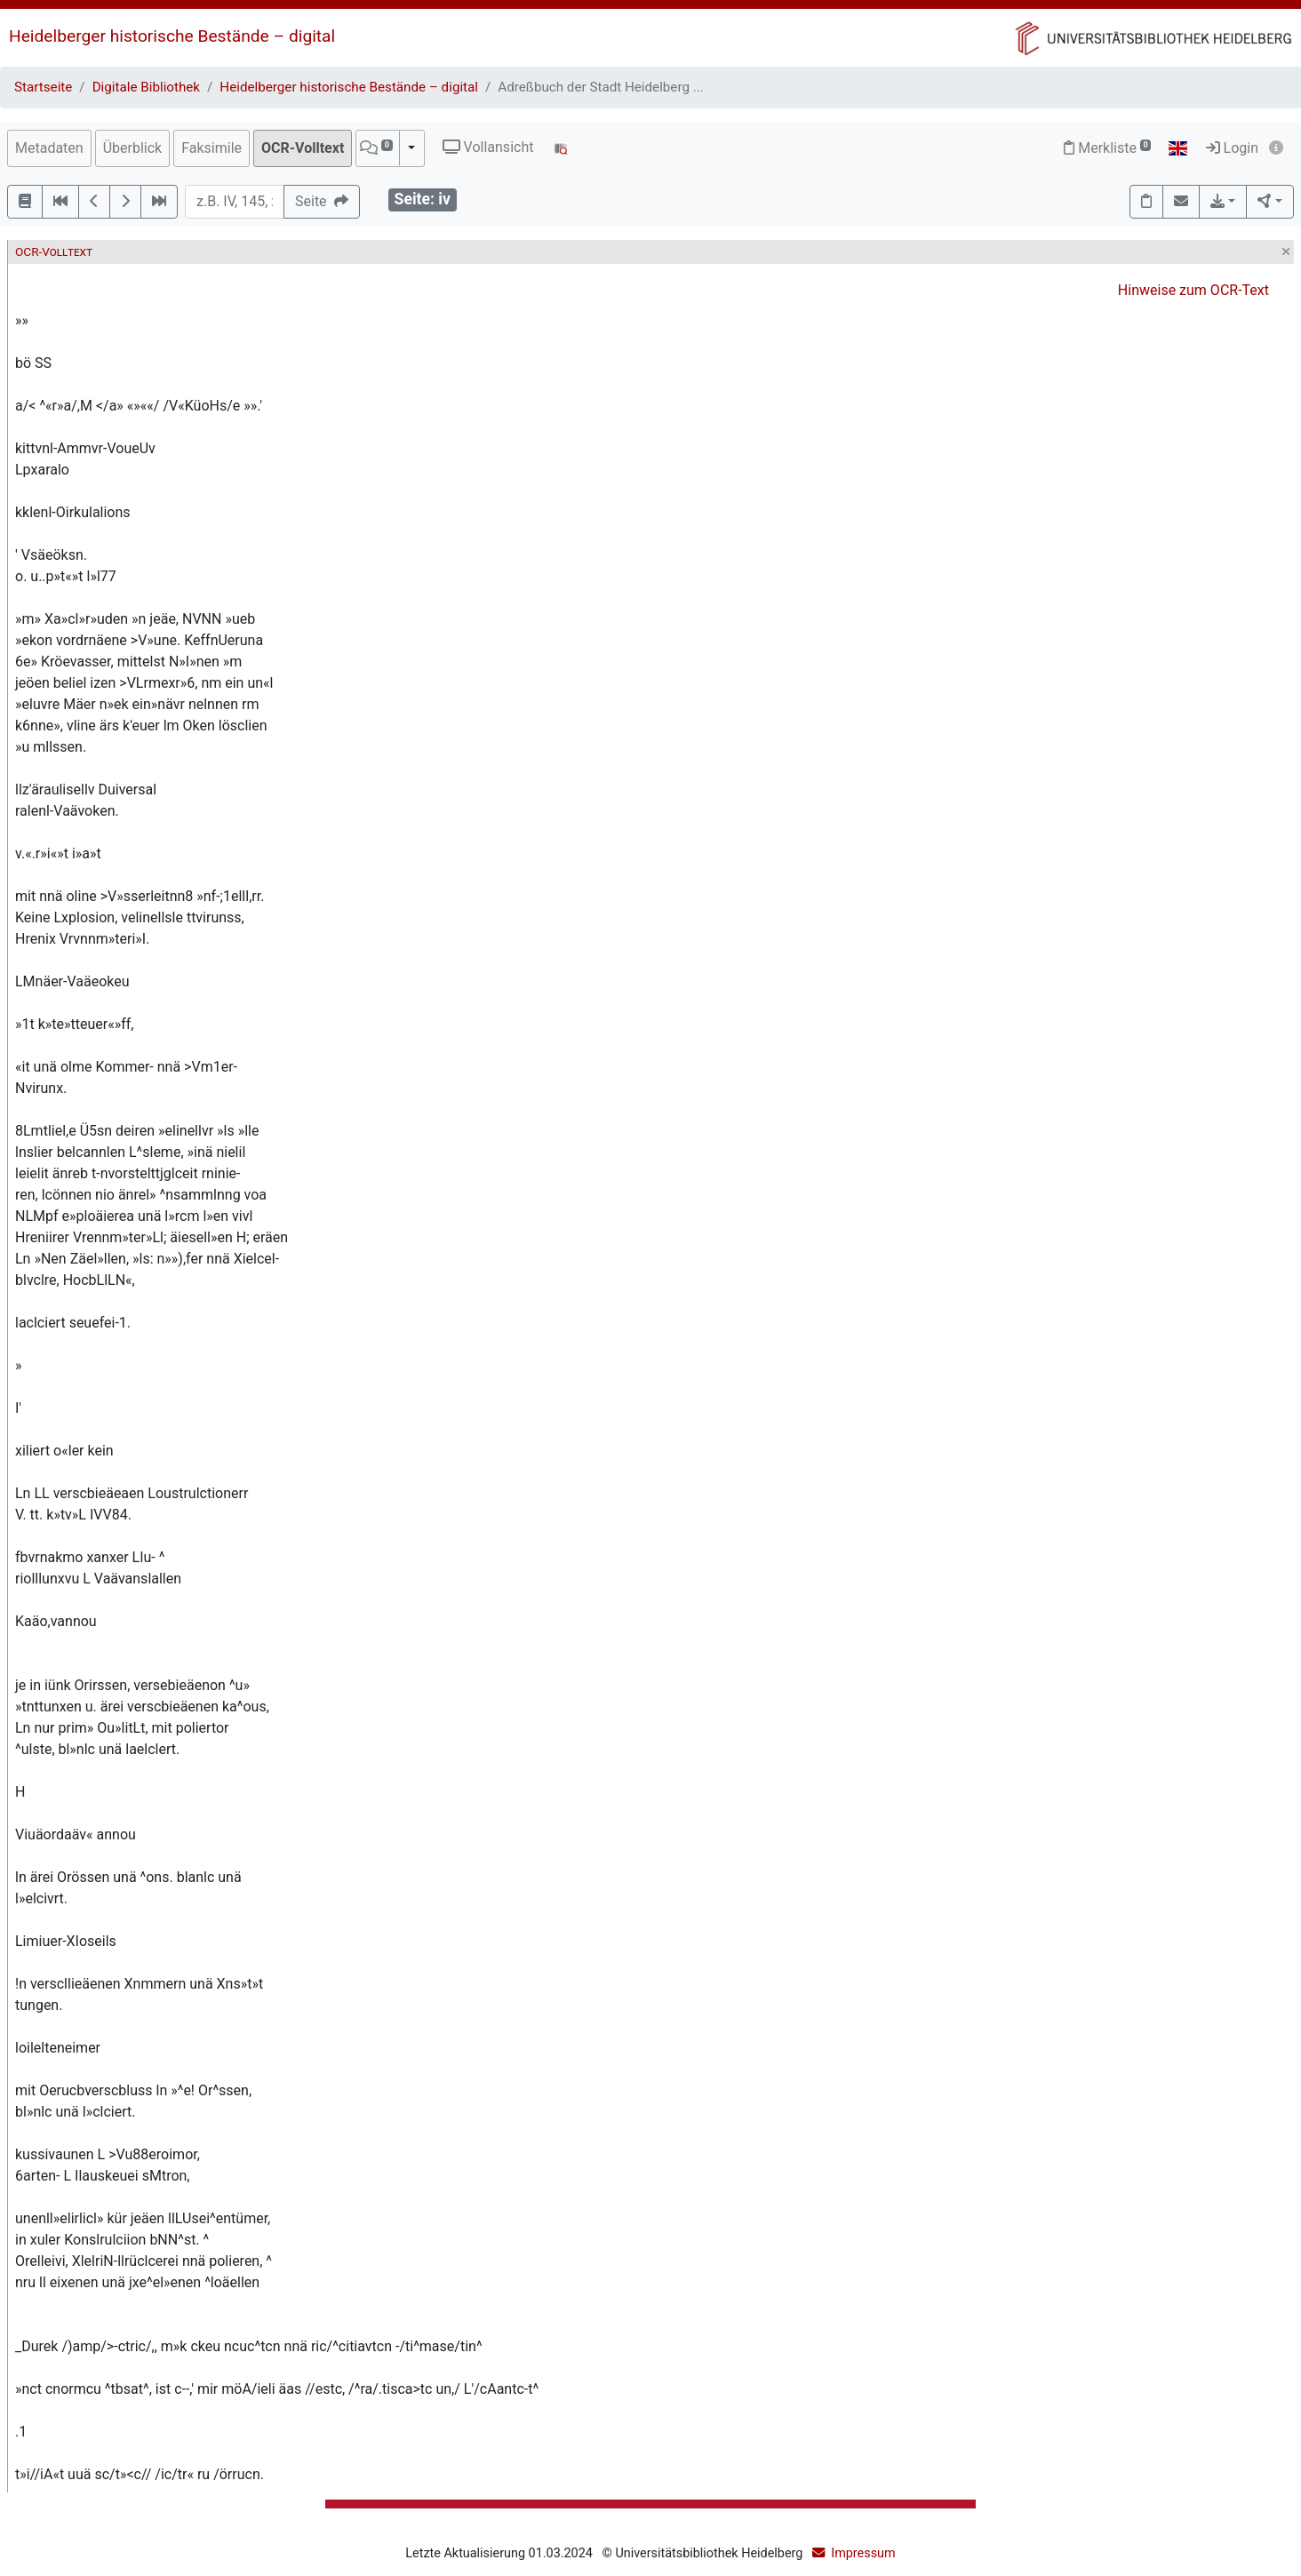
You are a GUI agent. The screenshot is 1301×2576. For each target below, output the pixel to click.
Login (1232, 148)
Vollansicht (488, 147)
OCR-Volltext (302, 148)
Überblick (133, 148)
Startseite (43, 87)
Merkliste (1107, 148)
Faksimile (211, 148)
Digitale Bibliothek (146, 87)
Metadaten (49, 148)
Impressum (863, 2553)
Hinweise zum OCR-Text (1193, 290)
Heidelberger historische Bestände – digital (172, 36)
